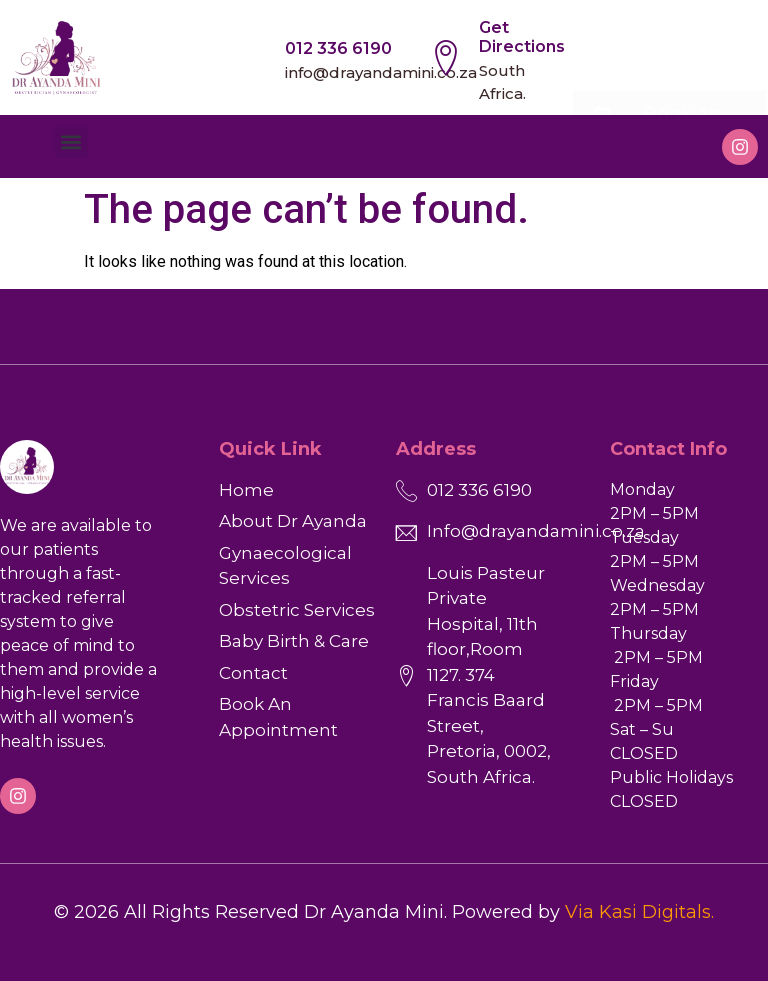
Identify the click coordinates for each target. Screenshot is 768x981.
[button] (71, 141)
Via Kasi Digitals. (639, 912)
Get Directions (522, 37)
